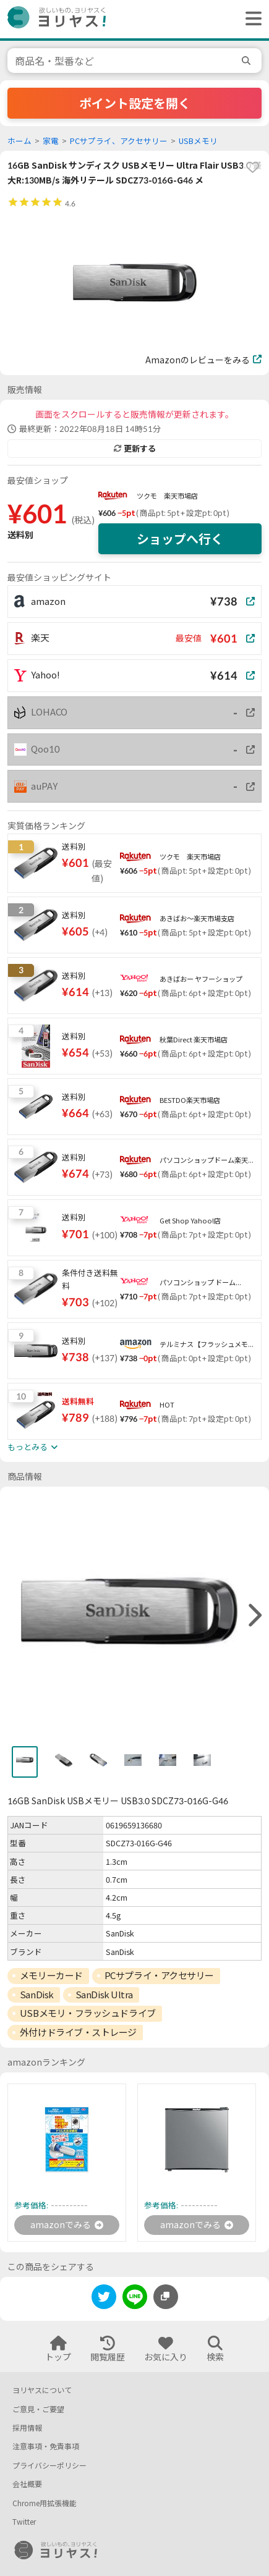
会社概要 (27, 2484)
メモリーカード (51, 1975)
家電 (51, 141)
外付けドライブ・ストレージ (78, 2032)
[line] (134, 2298)
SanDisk (37, 1994)
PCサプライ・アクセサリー (159, 1975)
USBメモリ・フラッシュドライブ (88, 2013)
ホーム (19, 141)
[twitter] (103, 2298)
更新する (135, 449)
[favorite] (252, 167)
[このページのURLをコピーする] (165, 2296)
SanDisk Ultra (104, 1994)
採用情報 (27, 2428)
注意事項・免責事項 (45, 2446)
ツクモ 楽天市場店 (167, 496)
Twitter (24, 2522)
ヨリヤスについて (42, 2390)
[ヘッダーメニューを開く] (250, 19)
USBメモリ (198, 141)
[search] (248, 60)
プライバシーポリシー (49, 2465)
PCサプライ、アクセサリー (119, 141)
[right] (254, 1615)
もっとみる (32, 1447)
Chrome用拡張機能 (44, 2503)
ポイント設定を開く (134, 103)
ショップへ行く (180, 538)
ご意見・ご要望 (38, 2409)
